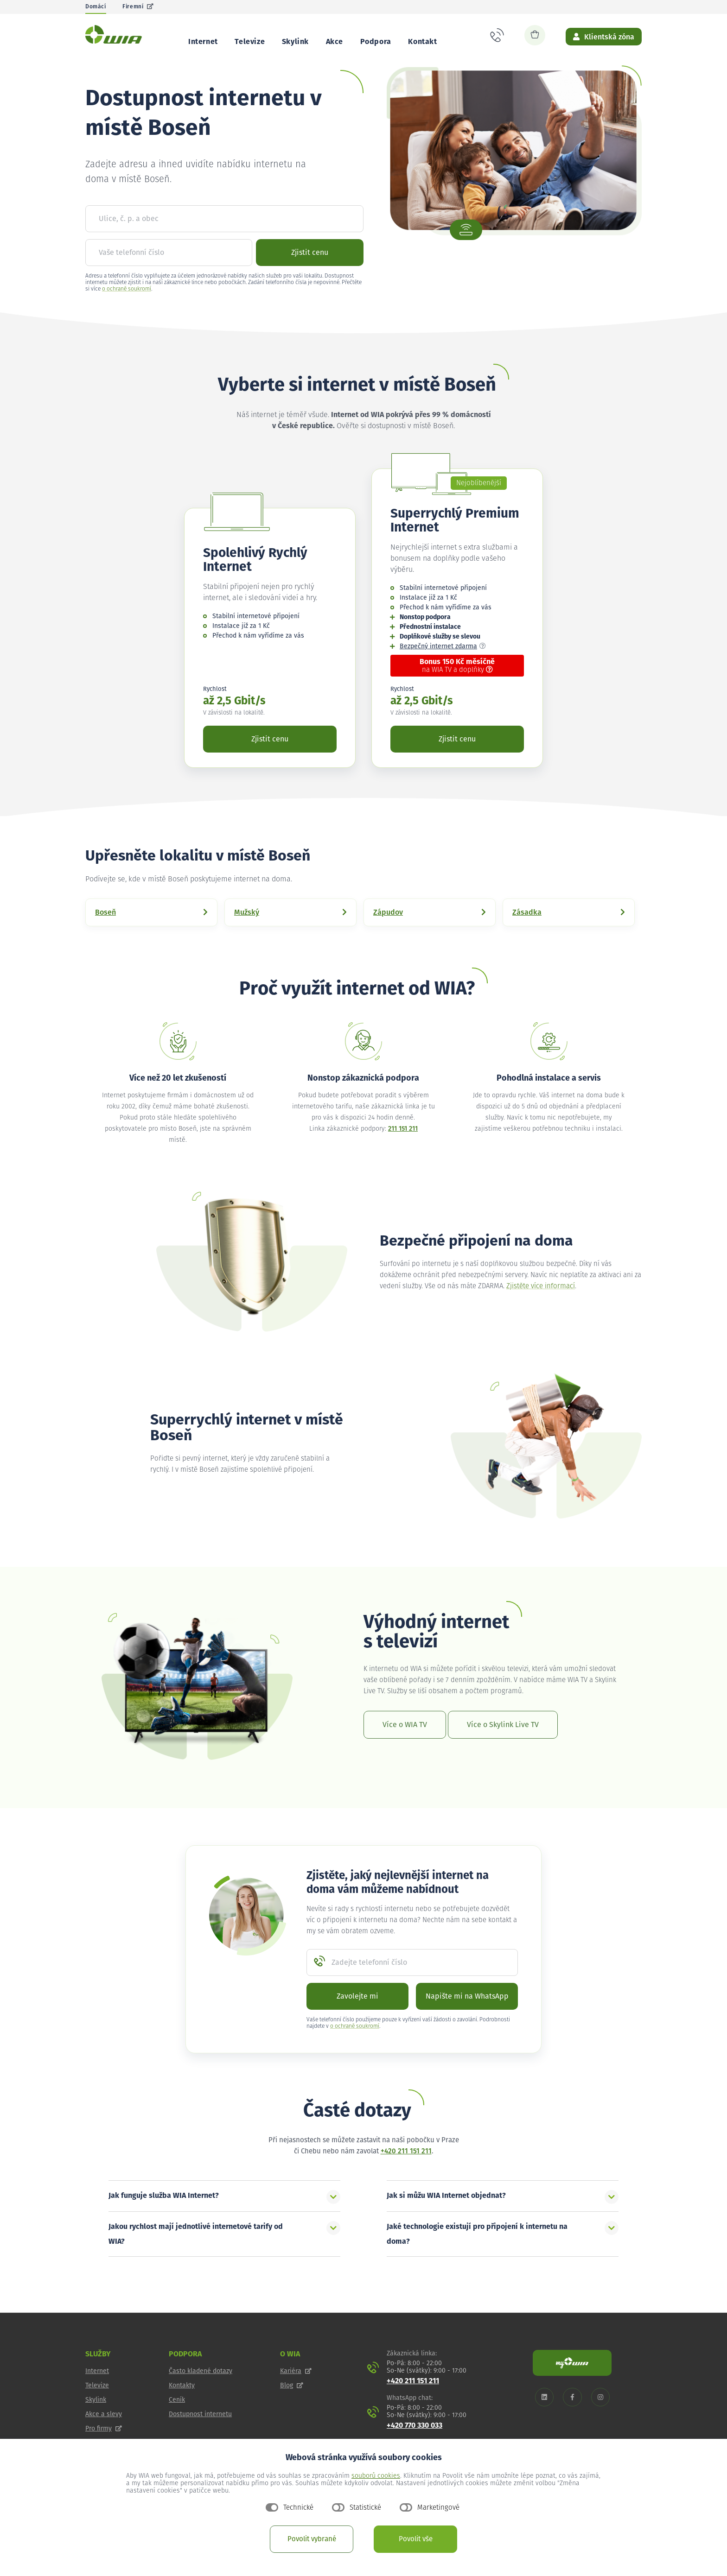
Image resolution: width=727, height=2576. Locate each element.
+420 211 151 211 (406, 2173)
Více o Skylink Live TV (503, 1746)
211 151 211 (403, 1150)
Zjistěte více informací (540, 1307)
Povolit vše (416, 2539)
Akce (334, 41)
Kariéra (296, 2393)
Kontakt (422, 41)
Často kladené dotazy (200, 2393)
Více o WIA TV (405, 1746)
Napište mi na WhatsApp (467, 2018)
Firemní (138, 7)
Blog (291, 2407)
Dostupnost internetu (200, 2436)
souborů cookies (375, 2476)
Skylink (295, 41)
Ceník (177, 2421)
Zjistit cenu (309, 274)
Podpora (375, 41)
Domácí (95, 7)
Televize (250, 41)
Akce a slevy (103, 2436)
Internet (203, 41)
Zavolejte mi (357, 2018)
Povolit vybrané (311, 2539)
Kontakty (182, 2407)
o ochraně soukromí (126, 311)
